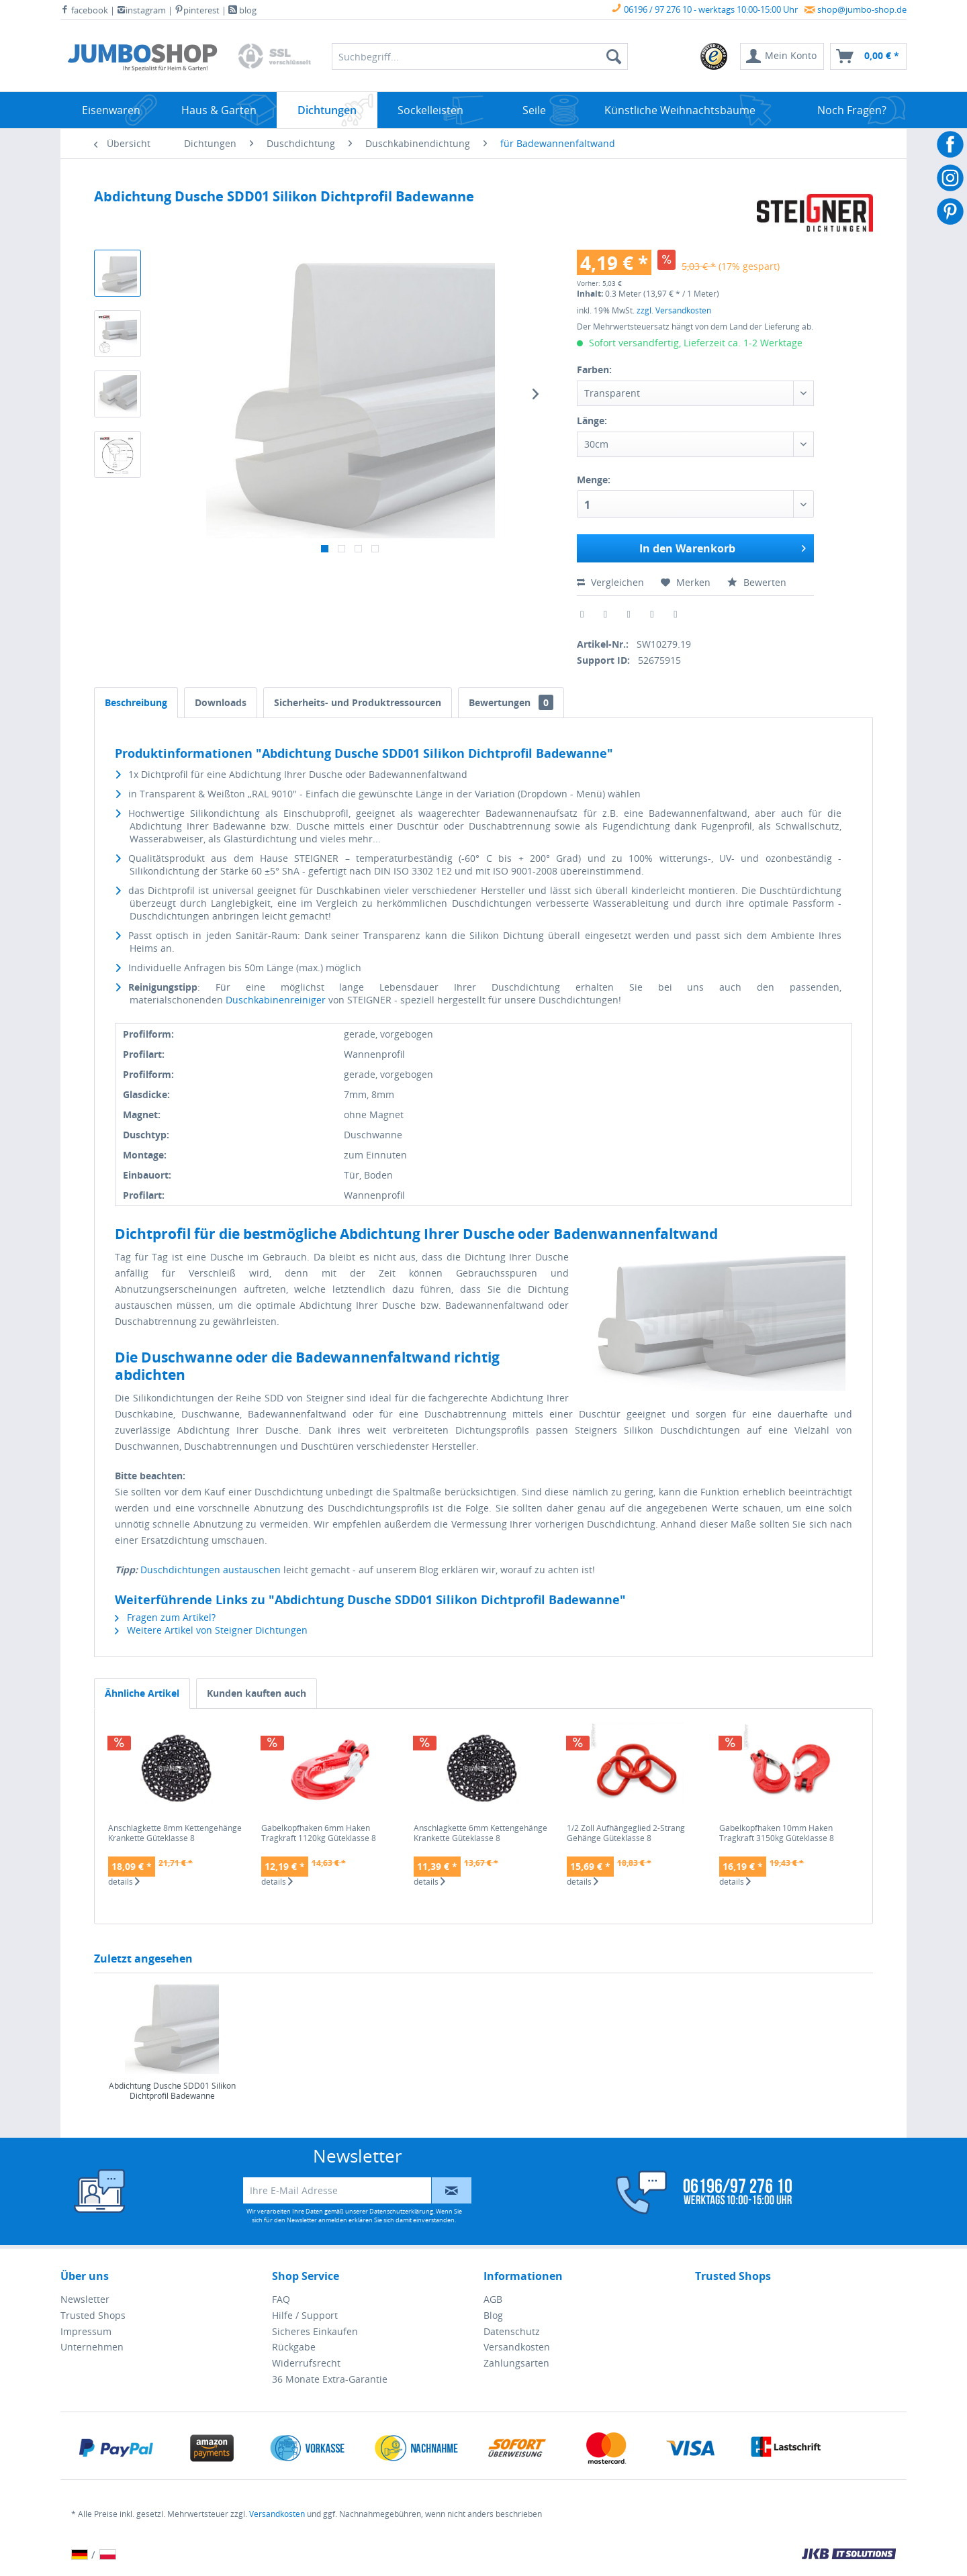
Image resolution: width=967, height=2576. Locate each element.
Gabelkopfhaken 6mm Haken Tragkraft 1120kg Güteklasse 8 (318, 1833)
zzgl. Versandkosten (674, 310)
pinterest (197, 10)
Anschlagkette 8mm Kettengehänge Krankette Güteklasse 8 (175, 1833)
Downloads (220, 702)
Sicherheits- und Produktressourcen (357, 702)
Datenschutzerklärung (401, 2211)
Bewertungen (511, 702)
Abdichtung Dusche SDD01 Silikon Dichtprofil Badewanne (172, 2091)
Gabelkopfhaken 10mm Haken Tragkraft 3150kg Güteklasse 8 (776, 1833)
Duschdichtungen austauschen (210, 1569)
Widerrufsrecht (306, 2363)
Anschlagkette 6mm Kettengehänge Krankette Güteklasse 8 (480, 1833)
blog (242, 10)
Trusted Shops (93, 2315)
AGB (492, 2299)
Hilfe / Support (305, 2315)
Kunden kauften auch (256, 1693)
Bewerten (756, 582)
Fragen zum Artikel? (165, 1617)
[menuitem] (714, 56)
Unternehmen (92, 2346)
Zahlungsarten (516, 2363)
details (124, 1882)
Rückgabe (294, 2346)
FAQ (281, 2299)
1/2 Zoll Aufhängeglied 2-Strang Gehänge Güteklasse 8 (626, 1833)
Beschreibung (136, 702)
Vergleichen (610, 582)
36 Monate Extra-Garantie (329, 2379)
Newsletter (84, 2299)
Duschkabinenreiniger (276, 999)
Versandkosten (516, 2346)
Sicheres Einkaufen (315, 2331)
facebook (84, 10)
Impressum (85, 2331)
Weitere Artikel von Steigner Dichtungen (211, 1630)
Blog (493, 2315)
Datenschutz (511, 2331)
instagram (141, 10)
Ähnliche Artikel (142, 1693)
